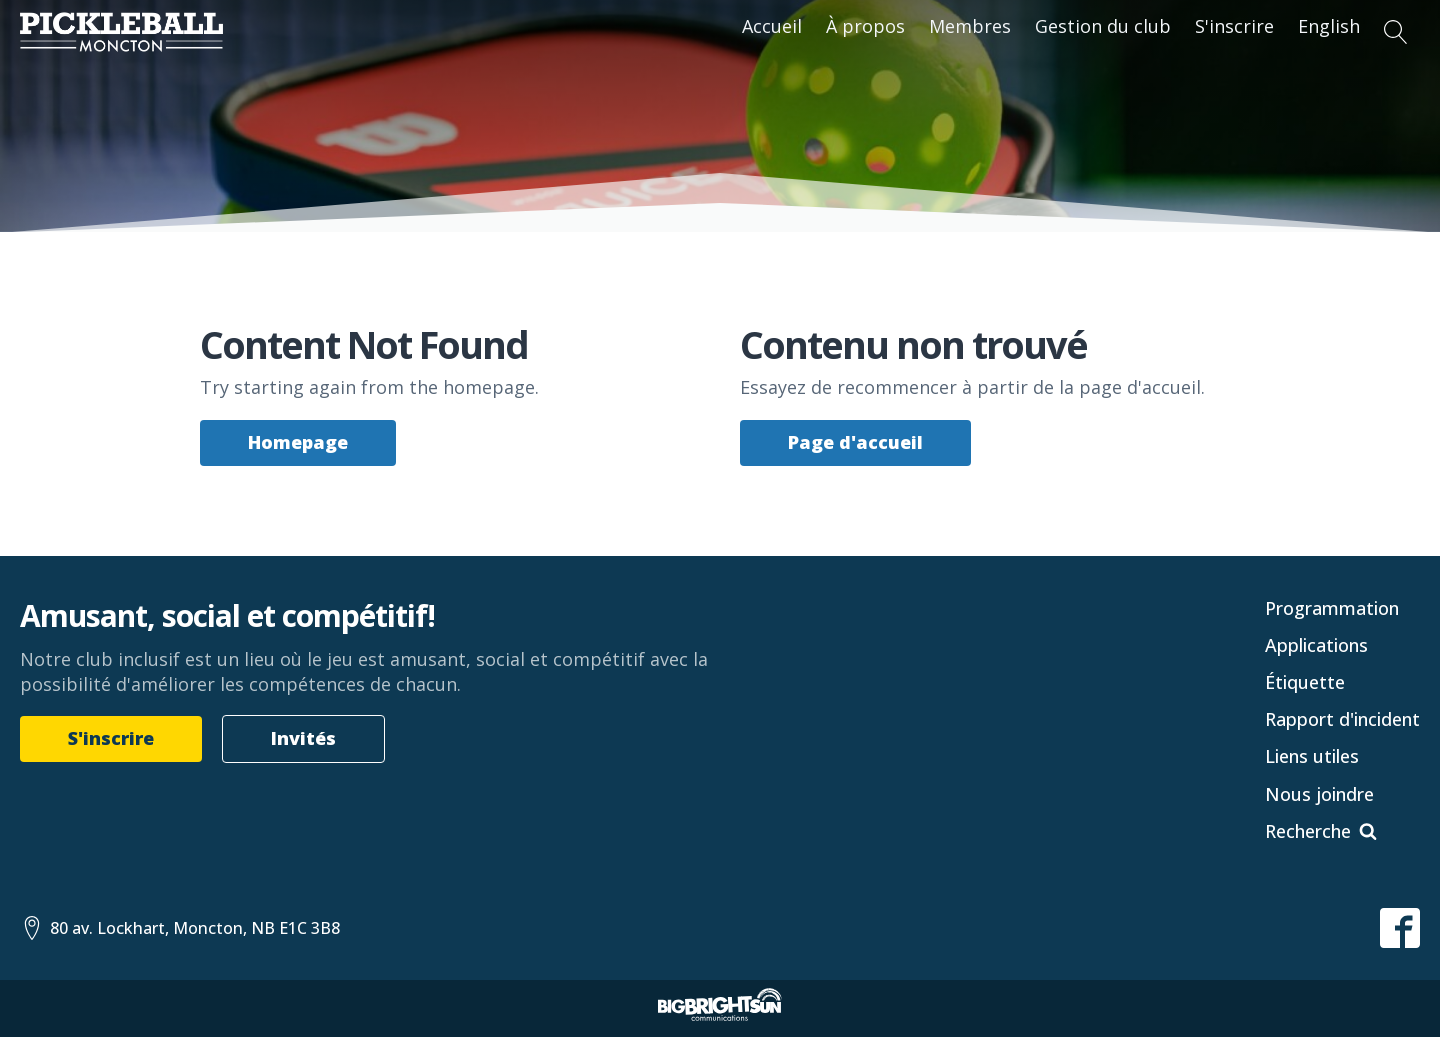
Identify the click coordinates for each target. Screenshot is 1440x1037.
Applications (1316, 645)
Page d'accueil (855, 442)
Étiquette (1305, 682)
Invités (303, 738)
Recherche (1308, 831)
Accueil (772, 26)
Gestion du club (1103, 26)
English (1329, 26)
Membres (970, 26)
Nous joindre (1319, 794)
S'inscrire (1234, 26)
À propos (865, 26)
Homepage (298, 442)
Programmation (1332, 608)
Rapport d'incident (1342, 719)
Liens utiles (1312, 756)
